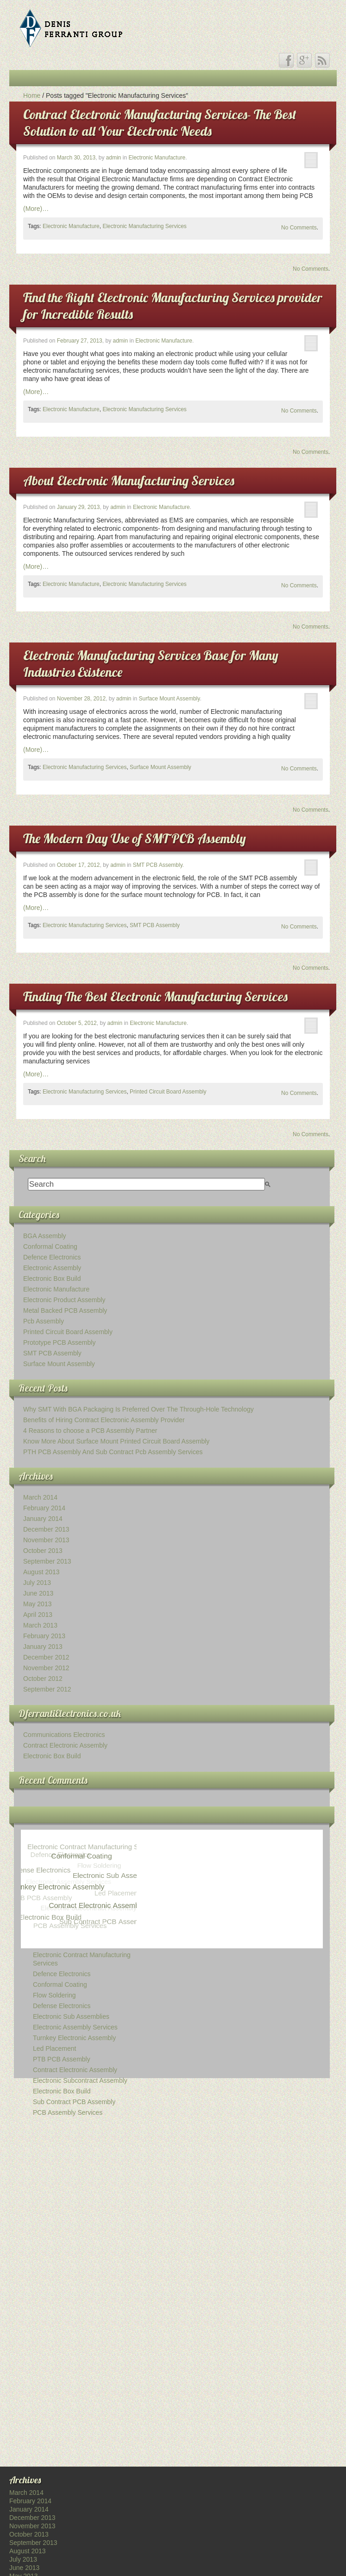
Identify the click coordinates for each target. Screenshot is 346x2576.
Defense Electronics (62, 2006)
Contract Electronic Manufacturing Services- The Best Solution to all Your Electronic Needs (159, 122)
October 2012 (43, 1678)
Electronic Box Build (52, 1278)
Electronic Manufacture (157, 157)
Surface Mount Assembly (169, 698)
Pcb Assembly (43, 1321)
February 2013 (44, 1636)
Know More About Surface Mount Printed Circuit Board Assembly (116, 1441)
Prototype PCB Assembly (59, 1342)
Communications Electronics (64, 1734)
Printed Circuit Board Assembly (168, 1091)
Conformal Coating (50, 1246)
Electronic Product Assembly (64, 1300)
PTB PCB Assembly (61, 2059)
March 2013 (40, 1625)
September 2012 (47, 1689)
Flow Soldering (54, 1995)
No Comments (299, 227)
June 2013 (38, 1593)
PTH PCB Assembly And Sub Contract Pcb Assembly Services (113, 1452)
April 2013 (37, 1614)
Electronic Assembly (52, 1268)
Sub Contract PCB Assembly (74, 2101)
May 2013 (37, 1604)
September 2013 (47, 1561)
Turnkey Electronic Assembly (74, 2038)
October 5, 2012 (77, 1023)
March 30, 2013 (76, 157)
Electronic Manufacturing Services (144, 226)
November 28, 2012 (81, 698)
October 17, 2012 (78, 865)
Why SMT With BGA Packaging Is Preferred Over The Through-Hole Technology (138, 1409)
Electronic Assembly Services (75, 2027)
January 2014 (43, 1518)
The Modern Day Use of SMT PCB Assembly (134, 838)
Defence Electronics (52, 1257)
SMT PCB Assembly (157, 865)
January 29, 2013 (78, 507)
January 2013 (43, 1646)
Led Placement (54, 2048)
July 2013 (37, 1582)
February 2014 (44, 1508)
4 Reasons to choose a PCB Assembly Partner (90, 1430)
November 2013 (46, 1540)
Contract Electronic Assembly (65, 1745)
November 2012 (46, 1668)
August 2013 (41, 1572)
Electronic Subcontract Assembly (80, 2080)
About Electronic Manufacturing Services (128, 480)
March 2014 (40, 1497)
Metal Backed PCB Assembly (65, 1310)
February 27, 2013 (79, 340)
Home (31, 95)
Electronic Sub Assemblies (71, 2016)
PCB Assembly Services (67, 2112)
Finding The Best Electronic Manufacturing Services (155, 996)
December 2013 (46, 1529)
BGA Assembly (44, 1236)
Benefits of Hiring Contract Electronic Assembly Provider (104, 1420)
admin (113, 157)
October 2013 (43, 1550)
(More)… (36, 208)
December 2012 (46, 1657)
